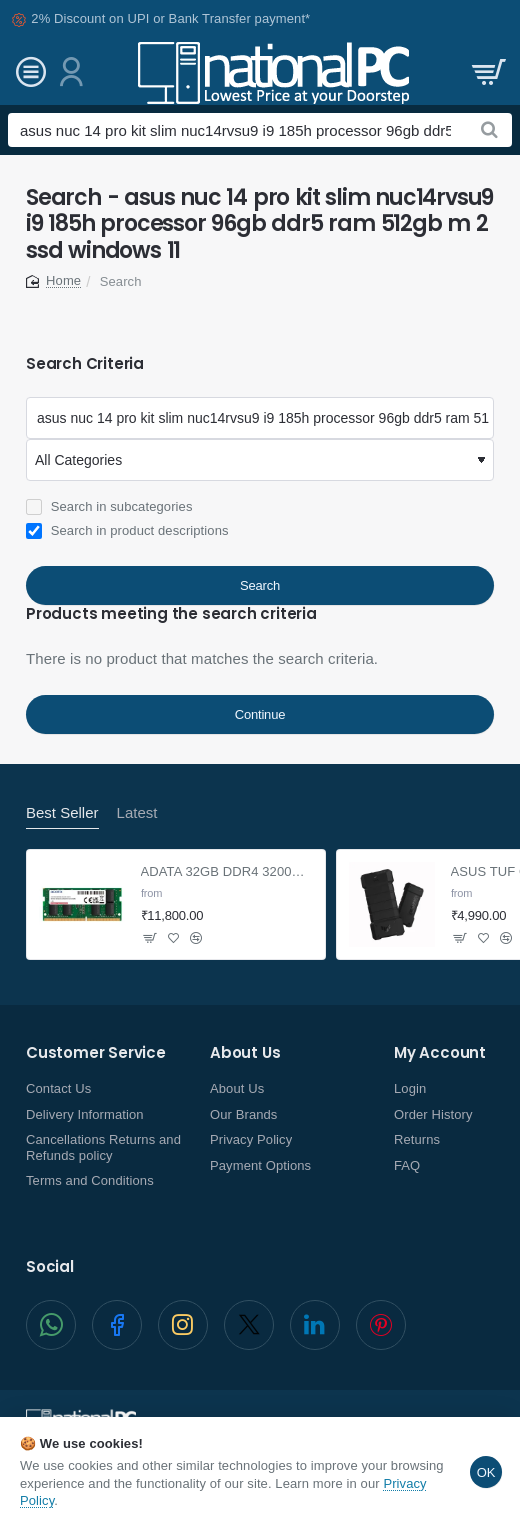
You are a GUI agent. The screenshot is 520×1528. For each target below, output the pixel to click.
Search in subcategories (109, 507)
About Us (245, 1053)
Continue (260, 714)
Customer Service (96, 1053)
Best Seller (62, 812)
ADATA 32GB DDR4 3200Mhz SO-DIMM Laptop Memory (227, 871)
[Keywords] (260, 418)
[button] (173, 937)
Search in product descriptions (127, 531)
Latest (137, 812)
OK (486, 1472)
